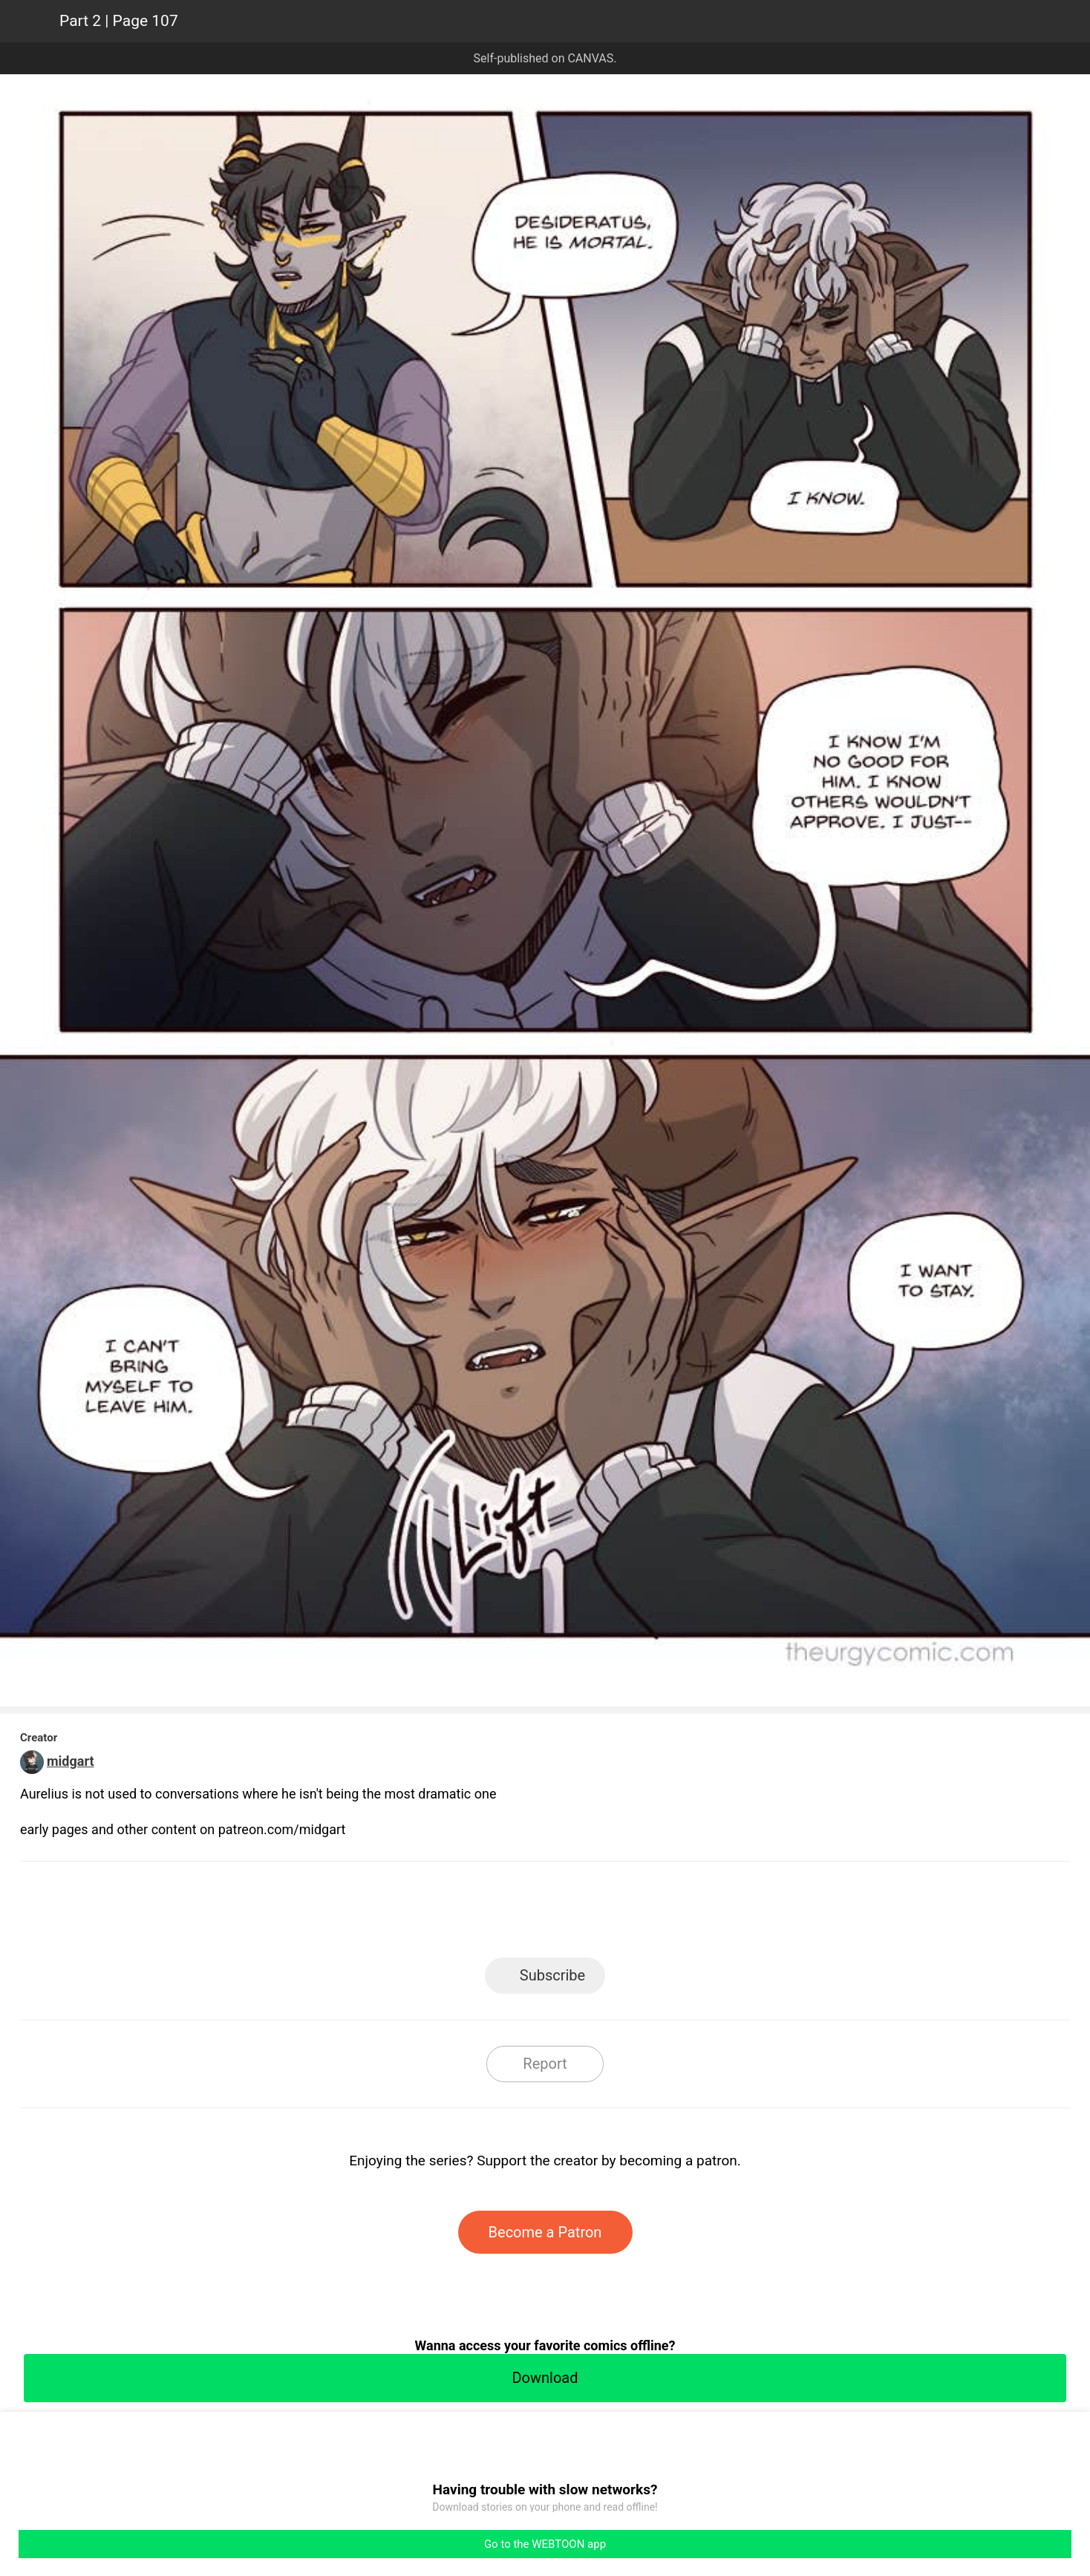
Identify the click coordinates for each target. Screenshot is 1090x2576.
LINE (411, 1914)
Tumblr (612, 1914)
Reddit (679, 1914)
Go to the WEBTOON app (545, 2544)
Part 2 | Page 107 (118, 21)
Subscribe (552, 1975)
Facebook (478, 1914)
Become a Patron (545, 2232)
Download (545, 2378)
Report (545, 2064)
